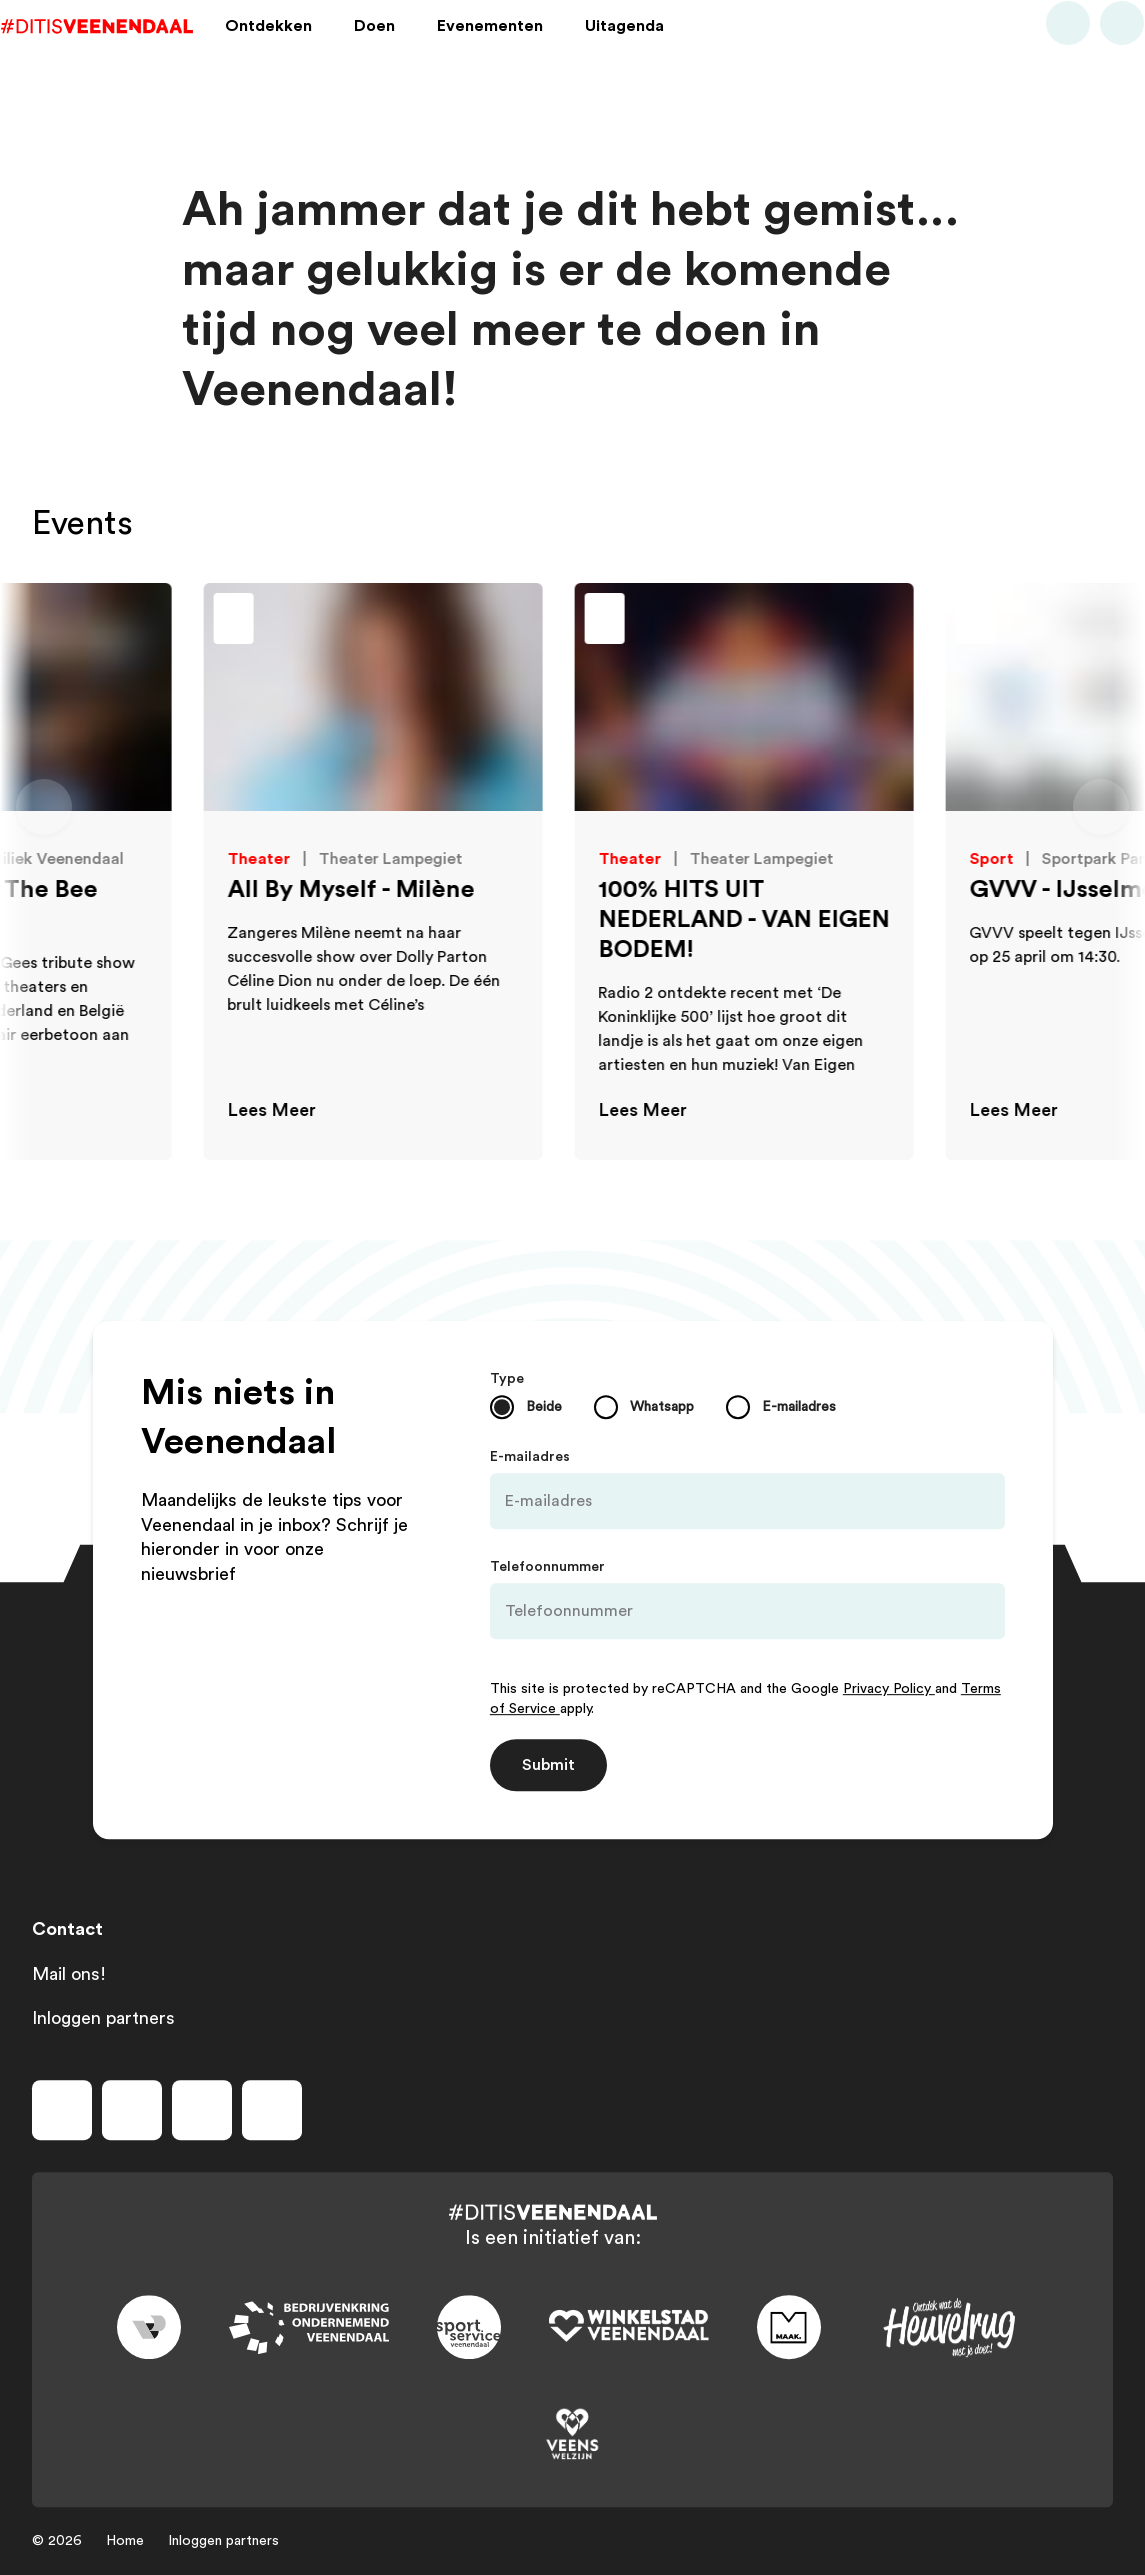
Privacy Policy (889, 1689)
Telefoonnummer (547, 1567)
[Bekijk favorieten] (1091, 53)
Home (125, 2541)
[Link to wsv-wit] (629, 2328)
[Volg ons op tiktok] (272, 2110)
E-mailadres (530, 1457)
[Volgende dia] (1101, 807)
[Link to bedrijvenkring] (309, 2327)
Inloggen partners (103, 2018)
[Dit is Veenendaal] (128, 53)
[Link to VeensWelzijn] (573, 2435)
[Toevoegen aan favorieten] (329, 621)
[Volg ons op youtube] (202, 2110)
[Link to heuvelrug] (949, 2327)
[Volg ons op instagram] (132, 2110)
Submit (548, 1765)
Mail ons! (69, 1974)
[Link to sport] (469, 2328)
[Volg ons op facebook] (62, 2110)
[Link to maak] (789, 2328)
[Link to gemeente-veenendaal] (149, 2328)
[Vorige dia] (44, 807)
